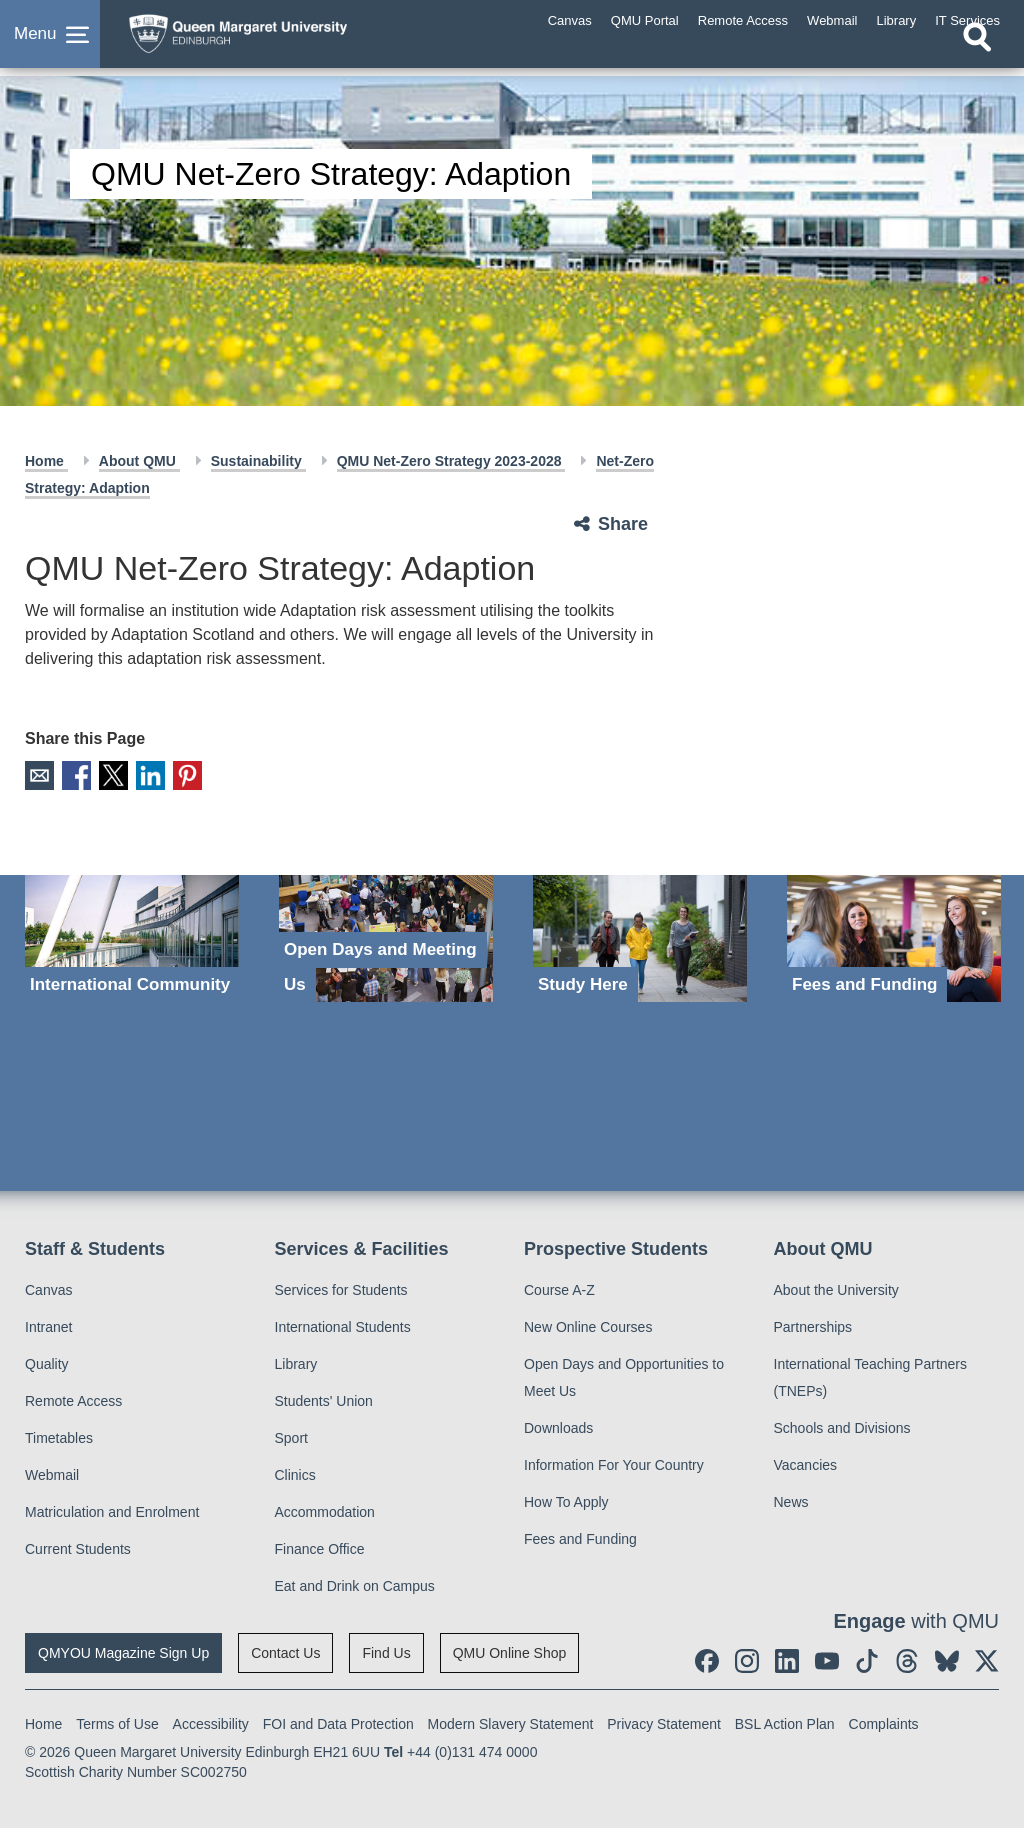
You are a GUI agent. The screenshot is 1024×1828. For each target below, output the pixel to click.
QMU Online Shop (510, 1651)
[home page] (275, 39)
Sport (291, 1436)
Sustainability (258, 461)
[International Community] (132, 936)
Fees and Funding (580, 1537)
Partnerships (813, 1325)
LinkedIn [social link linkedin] (143, 774)
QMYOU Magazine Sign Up (123, 1651)
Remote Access (73, 1399)
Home (46, 461)
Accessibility (211, 1722)
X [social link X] (108, 774)
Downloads (558, 1426)
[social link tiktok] (867, 1659)
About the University (836, 1288)
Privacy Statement (664, 1722)
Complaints (884, 1722)
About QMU (139, 461)
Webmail (52, 1473)
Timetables (59, 1436)
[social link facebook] (707, 1659)
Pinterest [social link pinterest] (178, 774)
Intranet (48, 1325)
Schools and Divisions (842, 1426)
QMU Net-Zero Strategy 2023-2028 (451, 461)
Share (623, 524)
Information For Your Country (614, 1463)
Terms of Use (117, 1722)
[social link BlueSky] (947, 1659)
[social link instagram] (747, 1659)
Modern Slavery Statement (511, 1722)
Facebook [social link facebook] (73, 774)
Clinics (295, 1473)
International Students (343, 1325)
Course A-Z (559, 1288)
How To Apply (566, 1500)
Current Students (78, 1547)
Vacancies (806, 1463)
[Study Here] (640, 936)
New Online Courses (588, 1325)
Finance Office (320, 1547)
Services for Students (341, 1288)
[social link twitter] (987, 1659)
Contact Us (285, 1651)
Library (296, 1362)
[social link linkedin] (787, 1659)
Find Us (386, 1651)
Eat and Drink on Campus (355, 1584)
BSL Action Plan (785, 1722)
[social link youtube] (827, 1659)
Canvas (48, 1288)
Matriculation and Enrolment (112, 1510)
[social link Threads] (907, 1659)
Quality (47, 1362)
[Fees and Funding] (894, 936)
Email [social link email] (38, 774)
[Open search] (977, 57)
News (791, 1500)
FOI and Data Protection (338, 1722)
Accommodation (325, 1510)
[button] (50, 44)
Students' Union (324, 1399)
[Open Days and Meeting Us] (386, 936)
